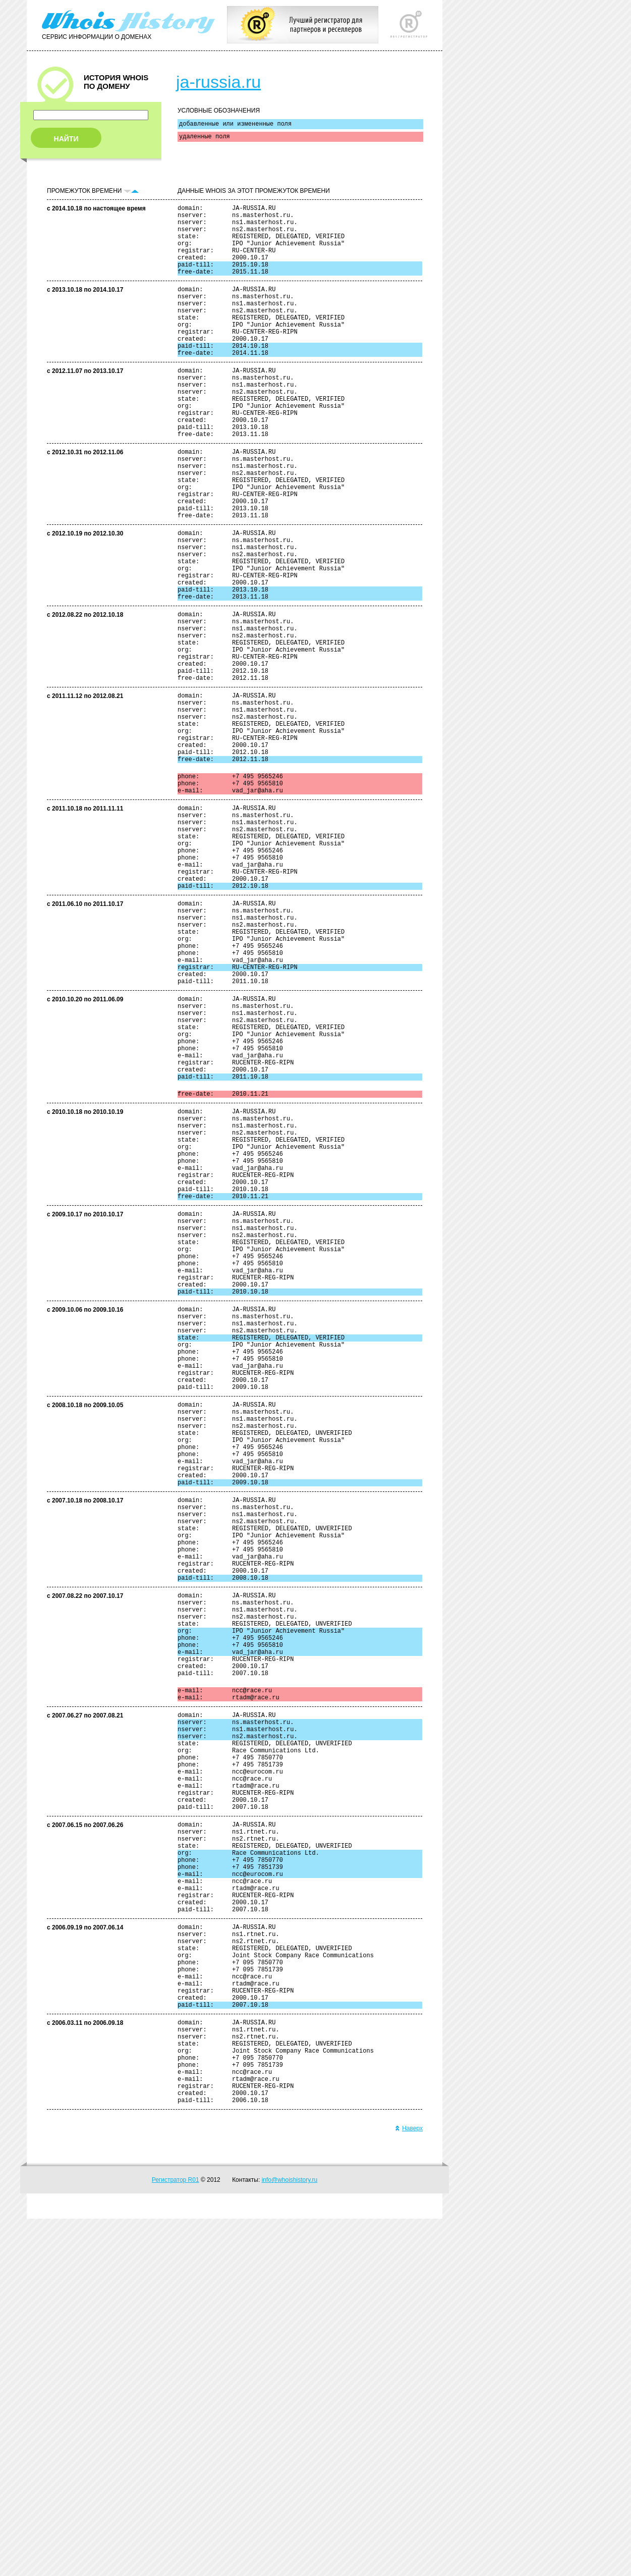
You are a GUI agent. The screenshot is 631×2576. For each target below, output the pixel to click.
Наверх (409, 2485)
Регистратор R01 (175, 2537)
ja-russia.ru (218, 81)
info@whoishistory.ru (290, 2537)
